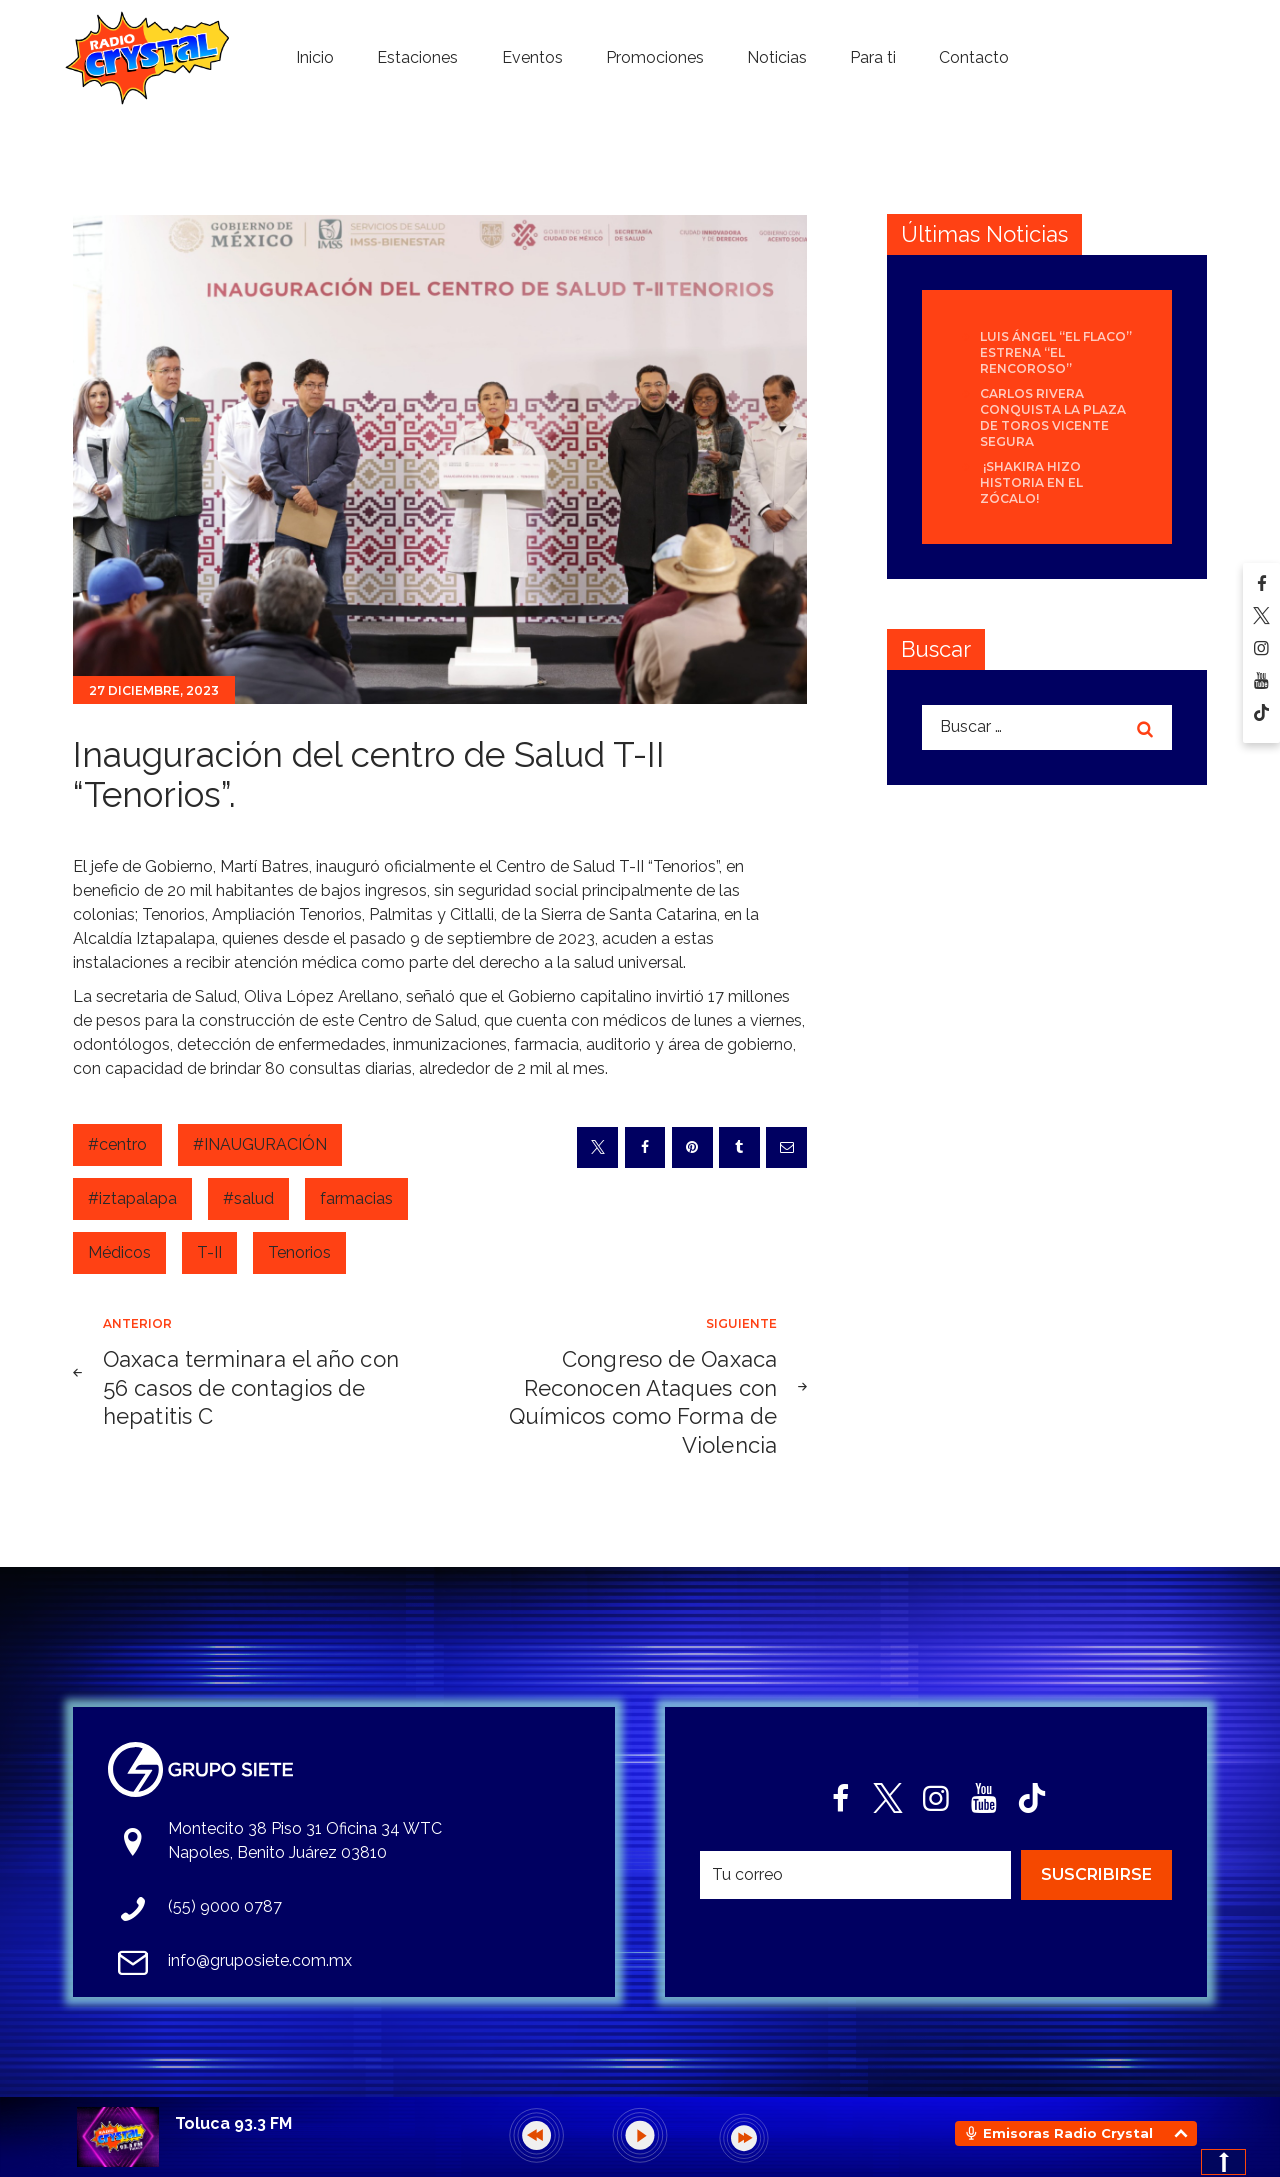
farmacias (356, 1198)
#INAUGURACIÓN (260, 1144)
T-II (209, 1252)
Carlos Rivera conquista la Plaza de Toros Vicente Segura (1053, 417)
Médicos (119, 1252)
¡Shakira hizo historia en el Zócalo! (1031, 482)
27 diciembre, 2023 (154, 690)
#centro (117, 1144)
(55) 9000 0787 (225, 1906)
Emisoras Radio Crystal (1068, 2133)
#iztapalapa (132, 1198)
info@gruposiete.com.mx (260, 1960)
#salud (248, 1198)
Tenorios (299, 1252)
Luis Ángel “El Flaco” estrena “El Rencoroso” (1056, 352)
